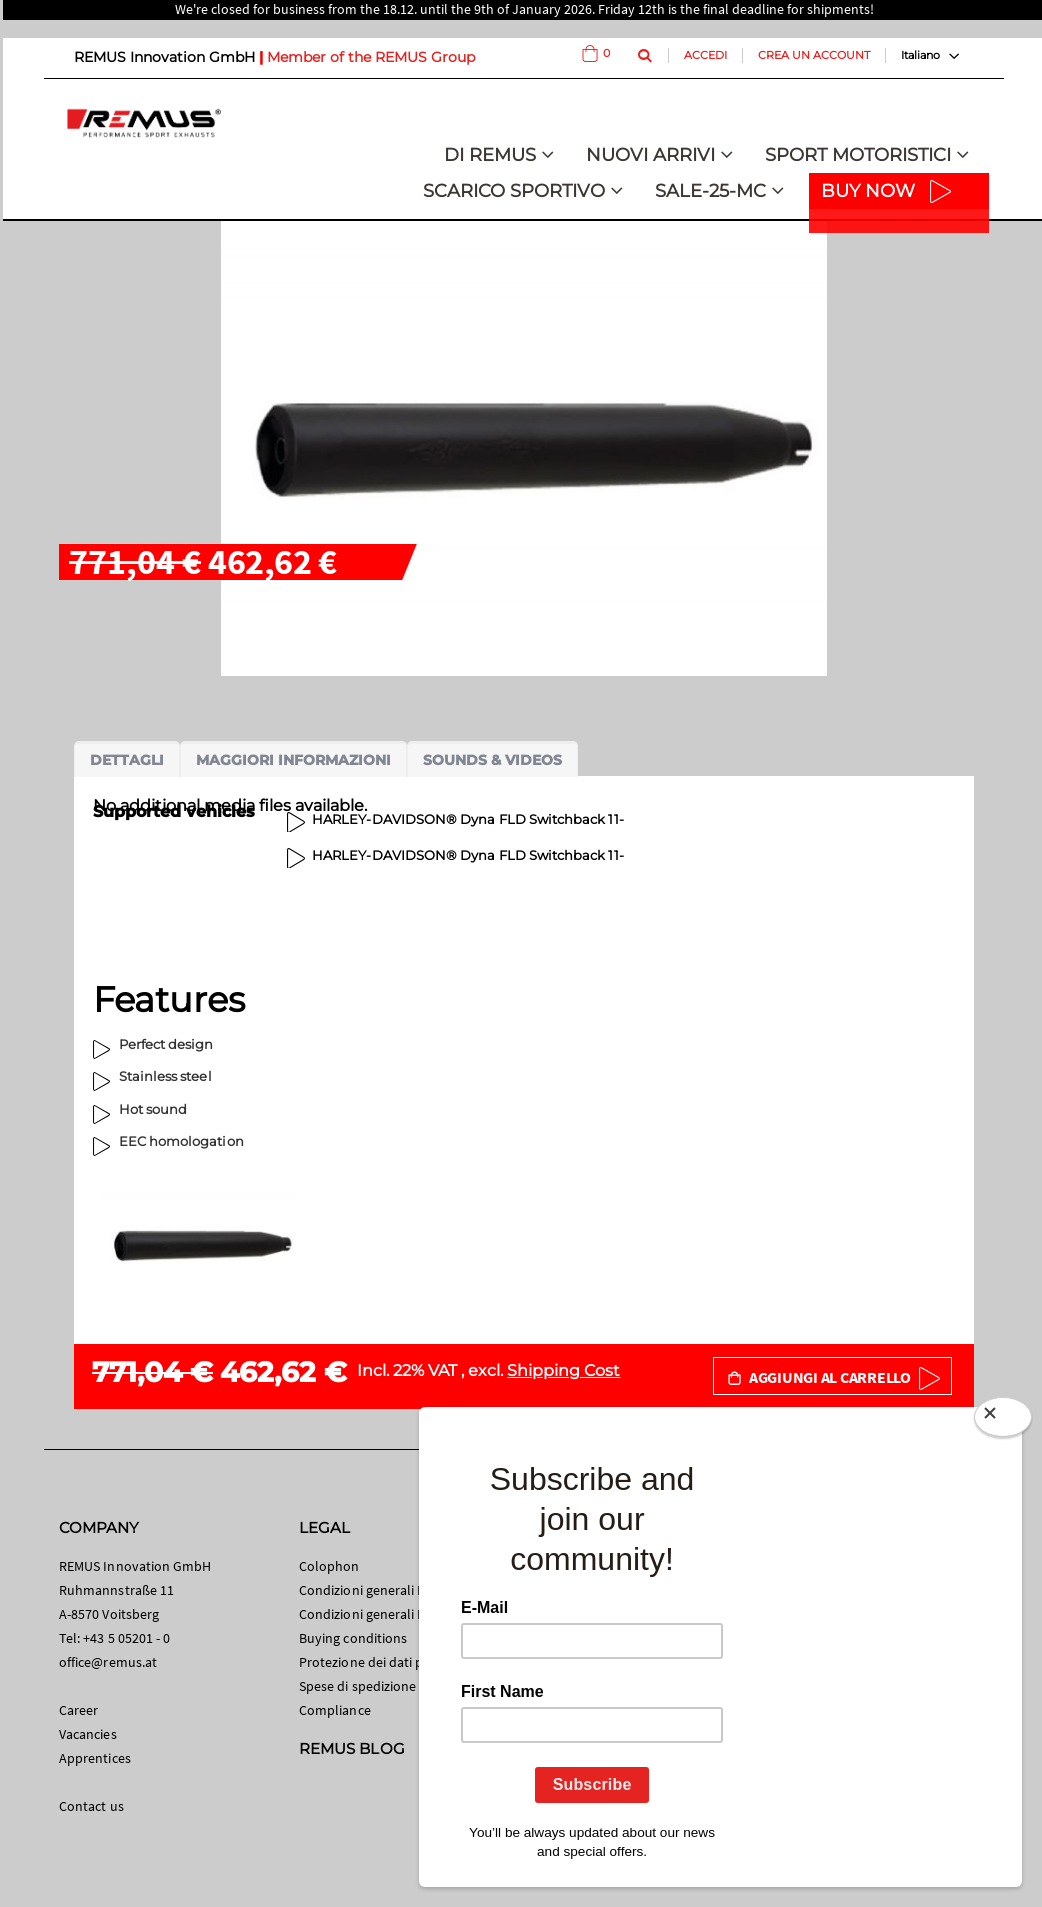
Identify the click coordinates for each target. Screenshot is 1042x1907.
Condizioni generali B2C (370, 1590)
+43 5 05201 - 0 (126, 1638)
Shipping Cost (563, 1370)
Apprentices (95, 1758)
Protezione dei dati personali (385, 1662)
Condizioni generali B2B (370, 1614)
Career (78, 1710)
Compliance (335, 1710)
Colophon (329, 1566)
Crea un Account (814, 55)
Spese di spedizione (357, 1686)
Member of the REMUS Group (371, 57)
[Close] (1003, 1421)
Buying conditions (353, 1638)
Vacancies (88, 1734)
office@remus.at (108, 1662)
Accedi (705, 55)
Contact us (91, 1806)
